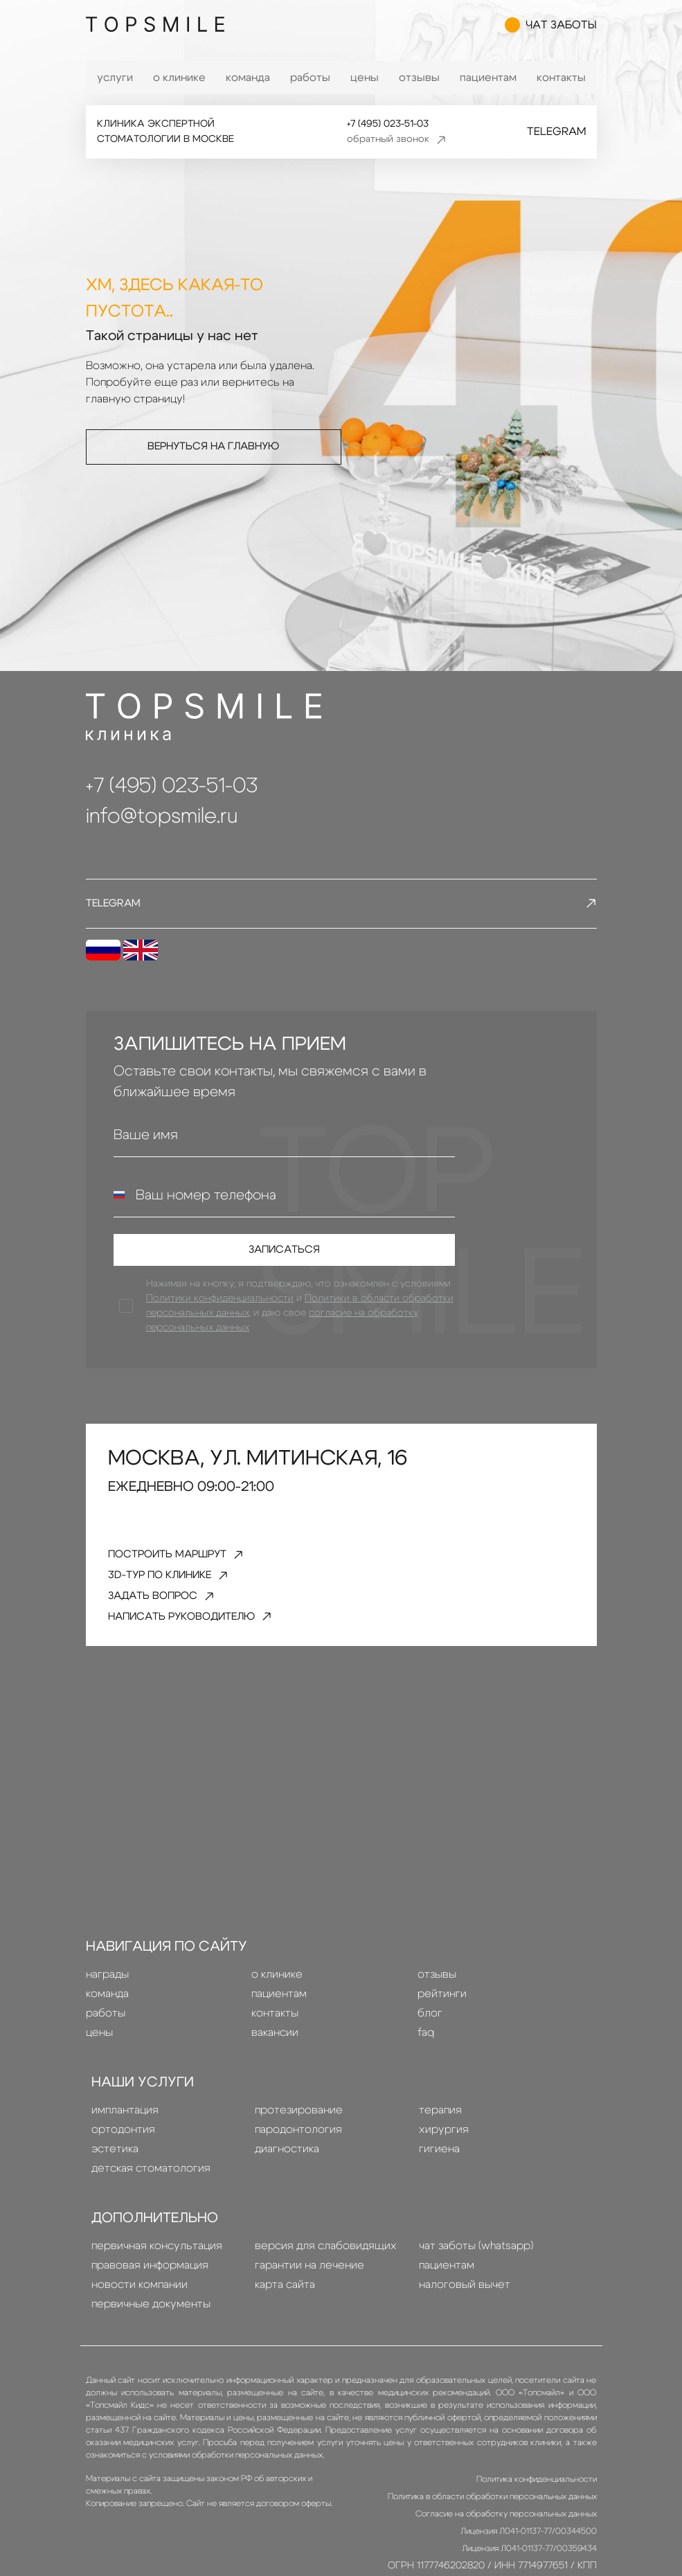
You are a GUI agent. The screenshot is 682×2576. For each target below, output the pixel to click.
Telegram (556, 131)
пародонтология (298, 2156)
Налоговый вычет (464, 2311)
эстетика (114, 2175)
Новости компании (139, 2311)
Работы (310, 77)
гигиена (439, 2175)
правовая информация (149, 2292)
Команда (248, 77)
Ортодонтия (123, 2156)
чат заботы (551, 28)
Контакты (561, 77)
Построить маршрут (190, 1569)
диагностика (287, 2175)
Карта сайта (285, 2311)
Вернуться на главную (214, 446)
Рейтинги (442, 2020)
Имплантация (125, 2137)
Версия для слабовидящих (326, 2272)
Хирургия (444, 2156)
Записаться (284, 1257)
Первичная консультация (156, 2272)
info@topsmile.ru (161, 816)
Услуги (115, 77)
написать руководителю (209, 1641)
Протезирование (299, 2137)
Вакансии (274, 2059)
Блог (430, 2040)
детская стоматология (150, 2195)
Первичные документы (150, 2330)
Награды (107, 2001)
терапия (440, 2137)
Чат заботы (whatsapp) (476, 2272)
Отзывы (419, 77)
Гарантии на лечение (309, 2292)
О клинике (179, 77)
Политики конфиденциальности (222, 1311)
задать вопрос (174, 1617)
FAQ (426, 2059)
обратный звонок (396, 139)
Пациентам (488, 77)
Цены (364, 77)
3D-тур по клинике (181, 1593)
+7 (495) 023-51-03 (385, 124)
